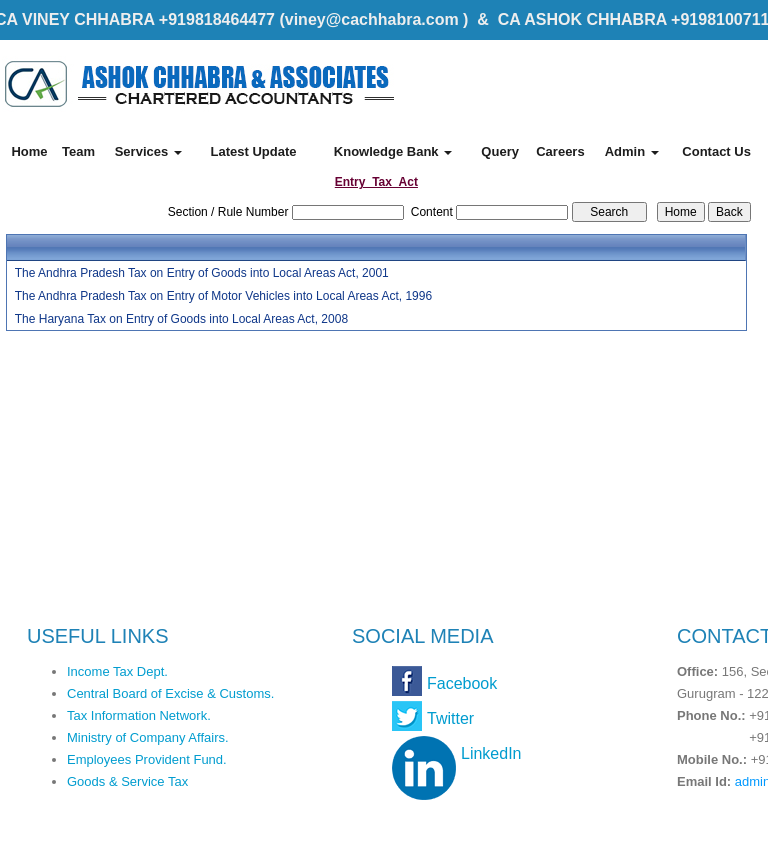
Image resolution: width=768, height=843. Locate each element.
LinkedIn (491, 753)
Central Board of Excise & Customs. (170, 693)
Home (29, 151)
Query (500, 151)
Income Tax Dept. (117, 671)
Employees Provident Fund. (147, 759)
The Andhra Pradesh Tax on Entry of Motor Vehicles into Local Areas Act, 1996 (223, 296)
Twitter (450, 718)
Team (78, 151)
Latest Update (253, 151)
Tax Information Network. (139, 715)
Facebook (462, 683)
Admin (632, 151)
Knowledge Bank (393, 151)
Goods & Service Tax (127, 781)
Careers (560, 151)
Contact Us (716, 151)
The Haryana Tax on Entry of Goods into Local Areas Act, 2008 (181, 319)
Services (148, 151)
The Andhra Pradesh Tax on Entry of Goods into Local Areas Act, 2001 (202, 273)
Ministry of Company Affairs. (148, 737)
